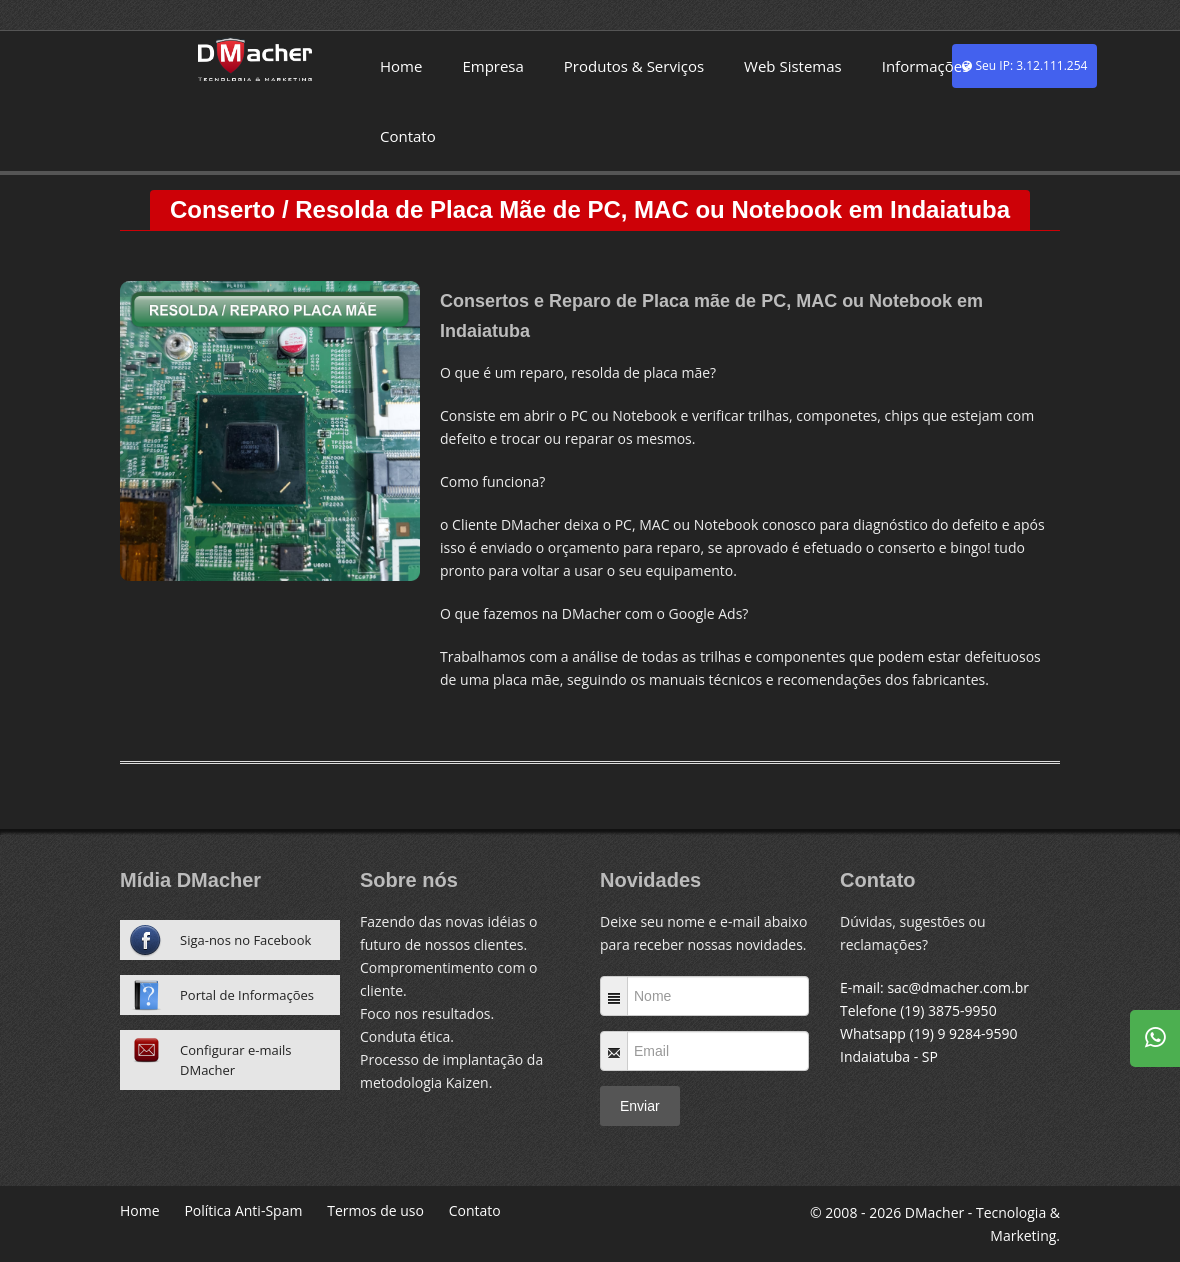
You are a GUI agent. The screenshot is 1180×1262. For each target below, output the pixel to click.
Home (401, 66)
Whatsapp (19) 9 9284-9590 (929, 1033)
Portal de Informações (247, 995)
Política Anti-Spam (243, 1210)
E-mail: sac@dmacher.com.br (934, 987)
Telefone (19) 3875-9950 (918, 1010)
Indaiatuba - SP (889, 1056)
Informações (926, 66)
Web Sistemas (793, 66)
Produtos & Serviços (634, 66)
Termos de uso (375, 1210)
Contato (408, 136)
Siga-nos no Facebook (245, 940)
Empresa (492, 66)
